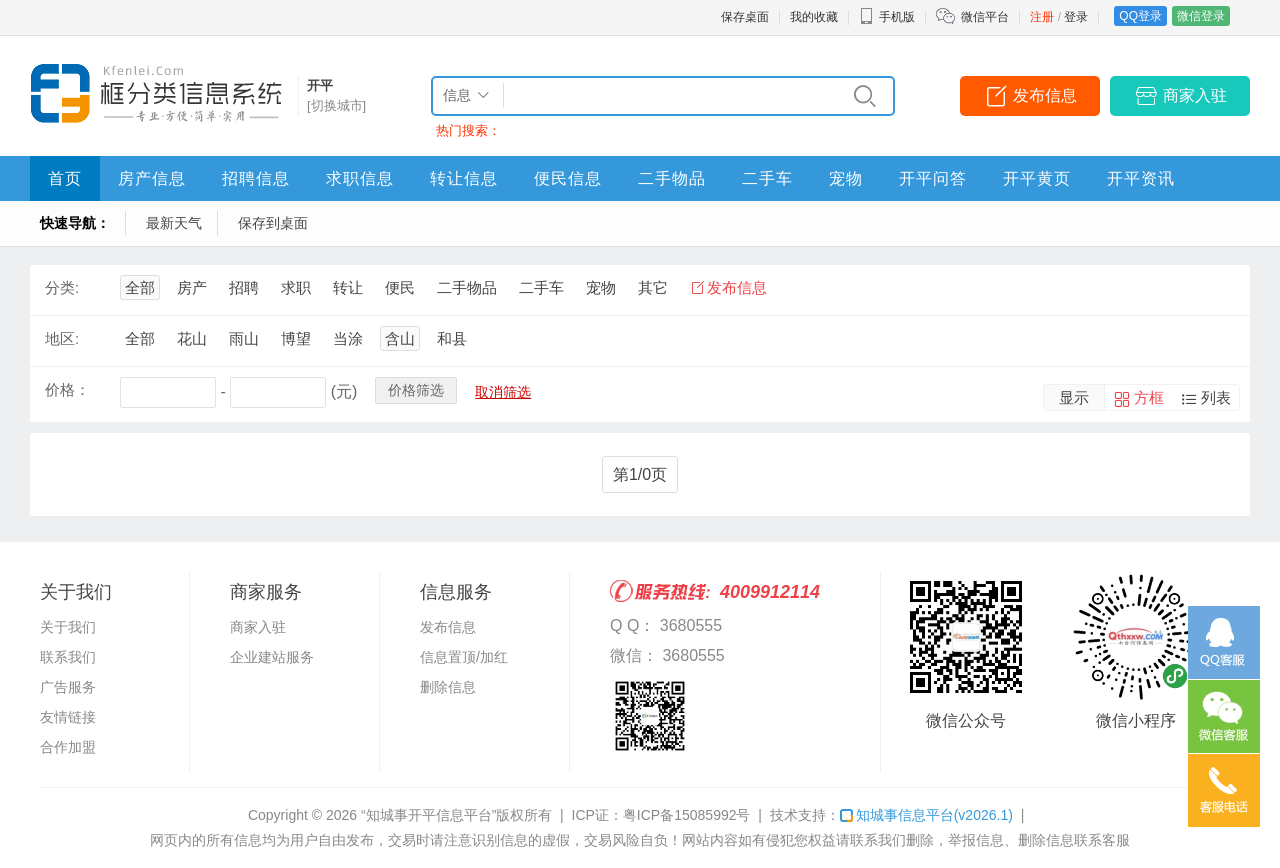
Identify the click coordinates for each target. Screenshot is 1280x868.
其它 (653, 287)
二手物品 (672, 178)
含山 (400, 338)
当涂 (348, 338)
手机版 (887, 17)
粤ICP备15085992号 (687, 815)
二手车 (767, 178)
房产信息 (152, 178)
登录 (1076, 17)
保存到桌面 (273, 223)
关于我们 (68, 627)
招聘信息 (256, 178)
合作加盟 (68, 747)
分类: (62, 287)
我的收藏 (814, 17)
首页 (65, 178)
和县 (452, 338)
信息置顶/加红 (464, 657)
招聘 (244, 287)
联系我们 (68, 657)
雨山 (244, 338)
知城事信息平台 (926, 815)
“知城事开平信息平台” (428, 815)
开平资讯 (1141, 178)
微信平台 (985, 17)
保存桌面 (745, 17)
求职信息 (360, 178)
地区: (62, 338)
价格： (67, 389)
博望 (296, 338)
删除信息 (448, 687)
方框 (1149, 397)
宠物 (846, 178)
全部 (140, 287)
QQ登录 (1140, 16)
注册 (1042, 17)
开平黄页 (1037, 178)
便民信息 (568, 178)
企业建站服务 (272, 657)
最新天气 (174, 223)
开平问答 (933, 178)
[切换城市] (336, 105)
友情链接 (68, 717)
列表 (1216, 397)
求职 (296, 287)
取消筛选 (503, 392)
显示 (1074, 397)
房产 (192, 287)
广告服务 (68, 687)
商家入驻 (1195, 95)
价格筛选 (416, 390)
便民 (400, 287)
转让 (348, 287)
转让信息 (464, 178)
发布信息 (1045, 95)
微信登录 (1201, 16)
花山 (192, 338)
